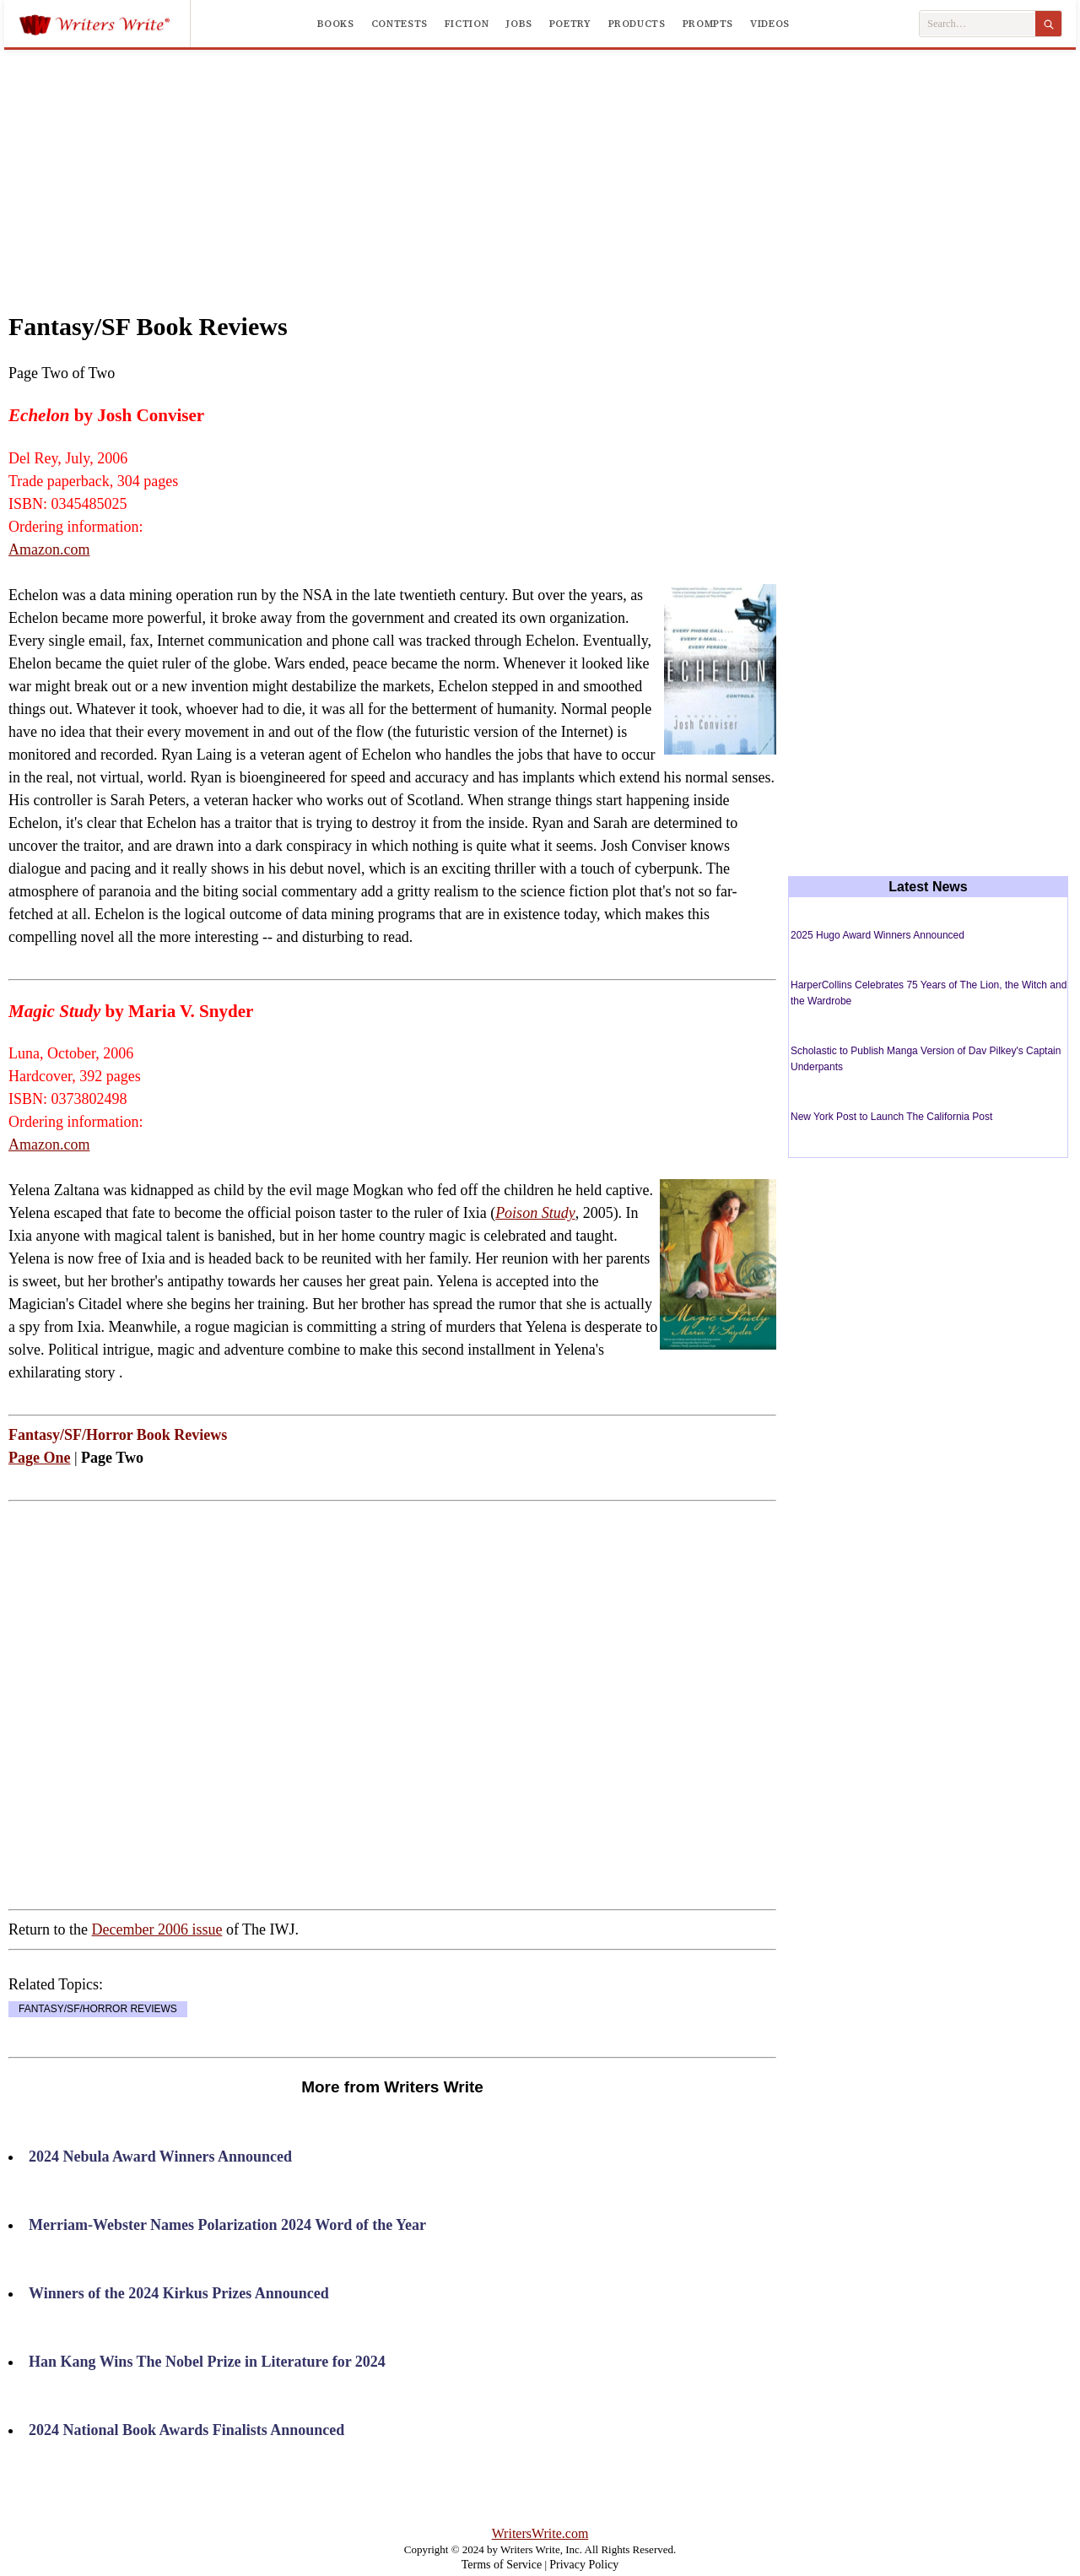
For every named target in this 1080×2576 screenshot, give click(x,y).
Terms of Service (502, 2564)
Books (335, 23)
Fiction (467, 23)
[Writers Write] (104, 23)
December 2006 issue (156, 1929)
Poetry (570, 23)
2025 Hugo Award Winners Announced (877, 935)
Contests (399, 23)
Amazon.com (48, 549)
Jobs (518, 23)
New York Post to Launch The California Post (891, 1117)
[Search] (1048, 23)
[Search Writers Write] (977, 24)
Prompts (708, 23)
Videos (770, 23)
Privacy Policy (583, 2564)
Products (637, 23)
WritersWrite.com (540, 2533)
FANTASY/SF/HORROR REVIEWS (98, 2009)
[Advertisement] (540, 163)
